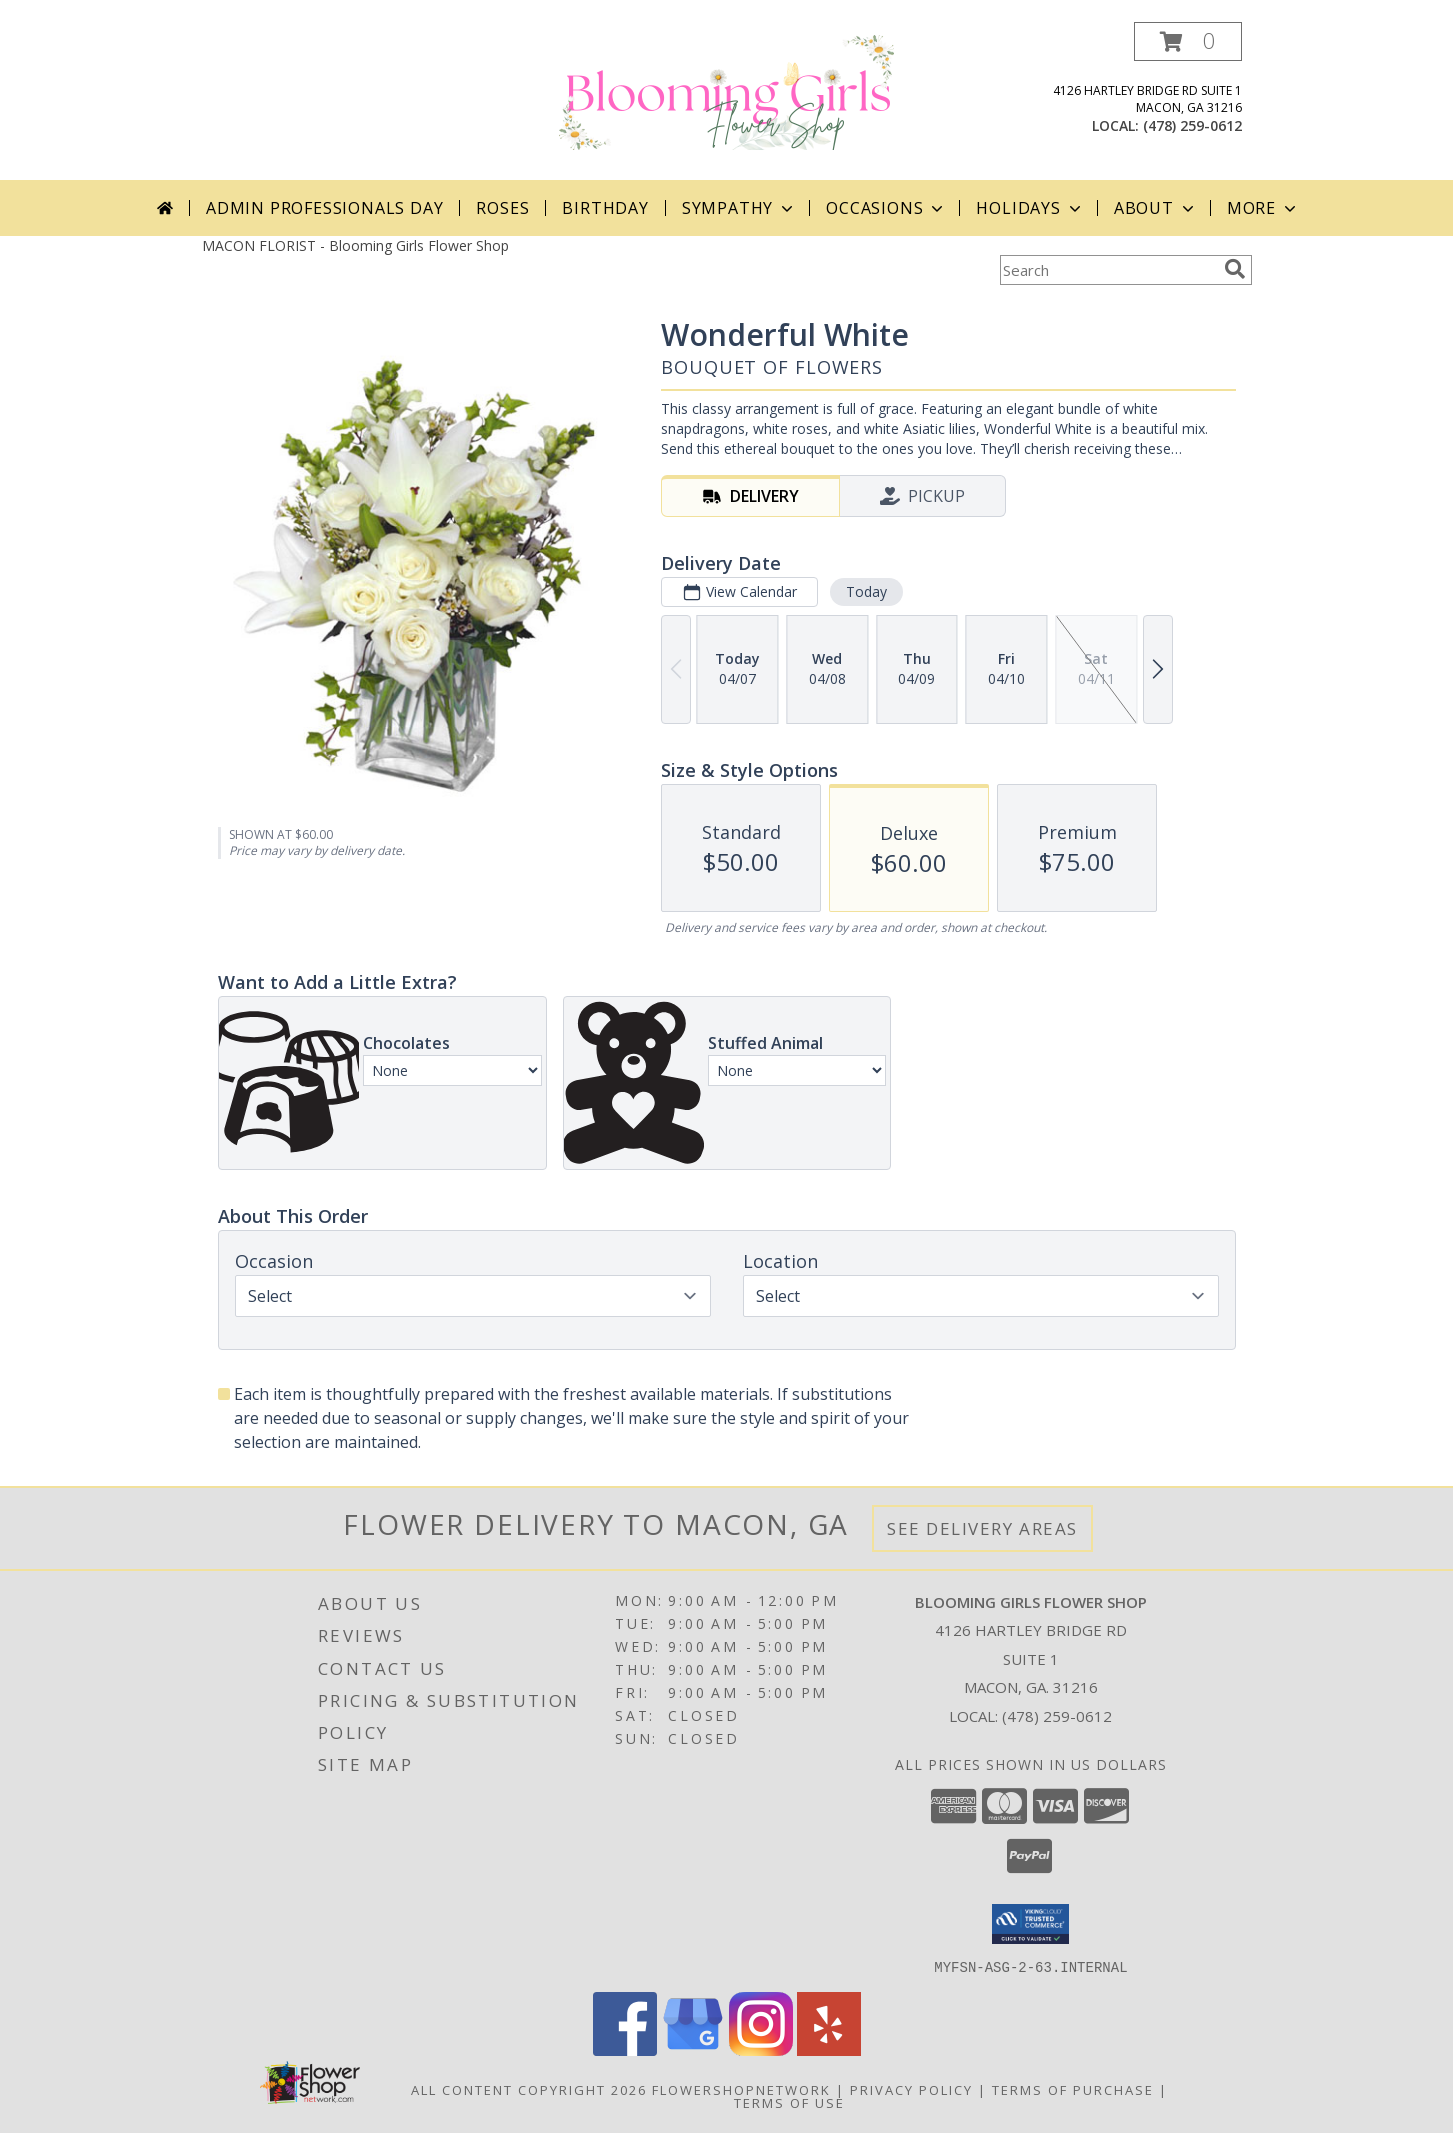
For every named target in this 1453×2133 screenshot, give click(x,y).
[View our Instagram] (761, 2049)
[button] (1188, 41)
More (1263, 208)
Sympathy (739, 208)
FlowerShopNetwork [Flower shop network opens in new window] (741, 2089)
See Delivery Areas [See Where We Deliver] (982, 1528)
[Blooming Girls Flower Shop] (726, 90)
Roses (502, 208)
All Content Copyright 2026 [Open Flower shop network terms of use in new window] (529, 2089)
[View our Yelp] (829, 2049)
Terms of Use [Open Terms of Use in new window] (789, 2102)
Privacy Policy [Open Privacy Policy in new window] (911, 2089)
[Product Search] (1108, 270)
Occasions (886, 208)
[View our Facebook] (625, 2049)
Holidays (1030, 208)
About (1156, 208)
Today (865, 591)
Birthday (605, 208)
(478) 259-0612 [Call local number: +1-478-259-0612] (1192, 125)
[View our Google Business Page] (693, 2049)
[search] (1235, 269)
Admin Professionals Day (324, 208)
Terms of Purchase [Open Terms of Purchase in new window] (1073, 2089)
